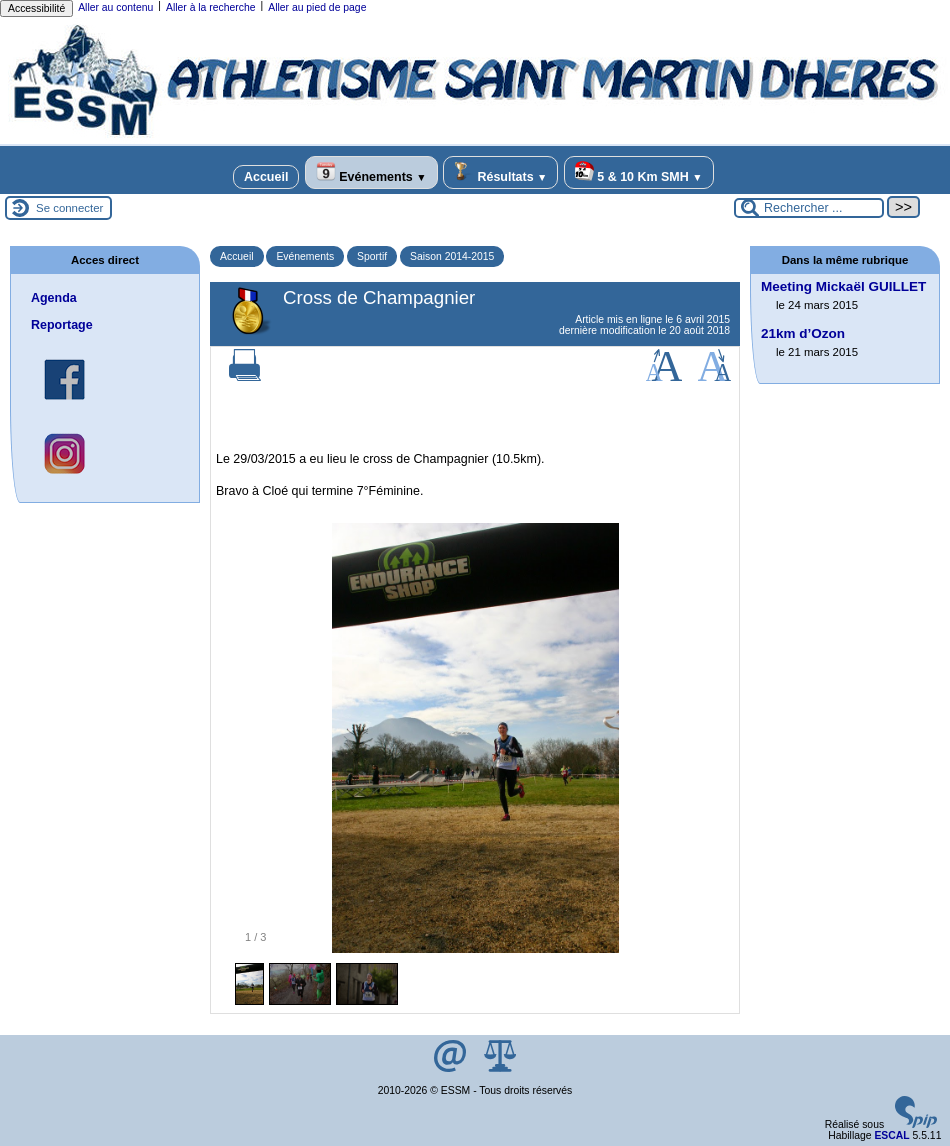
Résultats (500, 172)
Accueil (266, 177)
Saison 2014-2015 (452, 256)
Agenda (54, 298)
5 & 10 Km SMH (639, 172)
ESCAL (891, 1135)
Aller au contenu (115, 7)
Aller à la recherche (211, 7)
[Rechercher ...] (809, 208)
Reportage (62, 325)
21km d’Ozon (803, 333)
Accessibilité (36, 8)
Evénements (371, 172)
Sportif (372, 256)
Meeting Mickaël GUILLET (843, 286)
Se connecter (69, 208)
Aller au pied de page (317, 7)
